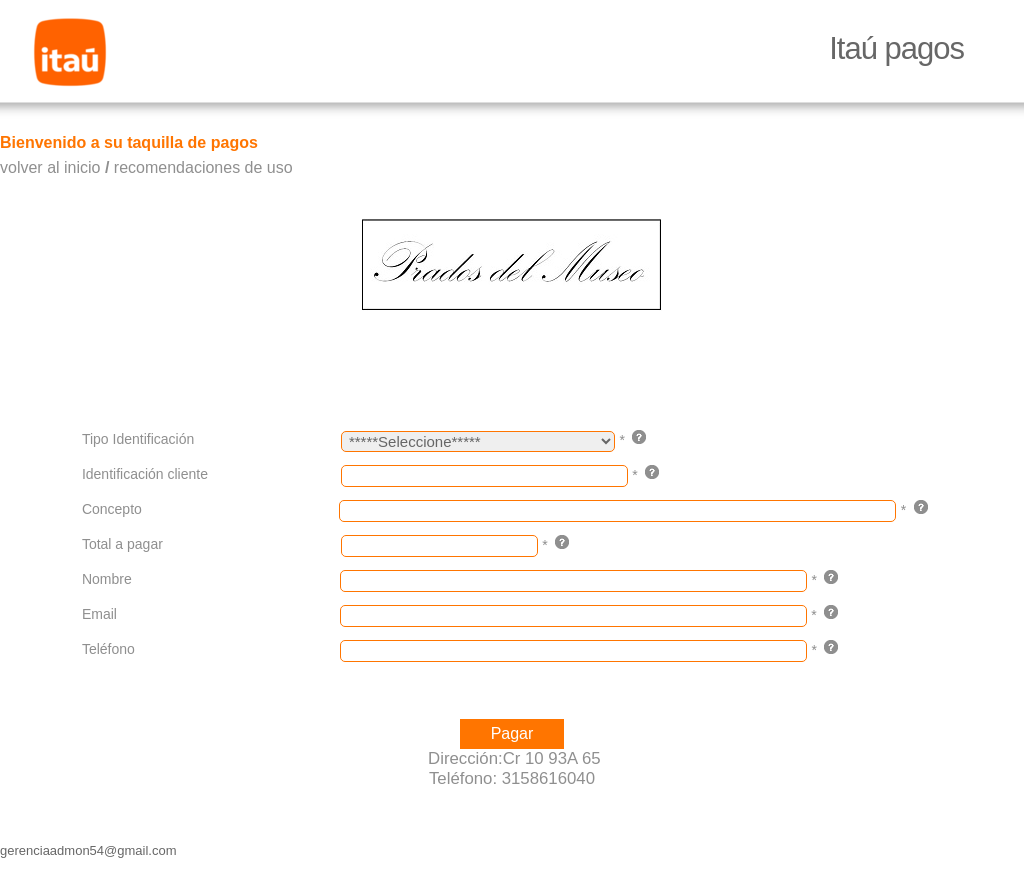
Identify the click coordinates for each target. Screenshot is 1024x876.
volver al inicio (50, 167)
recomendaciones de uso (203, 167)
